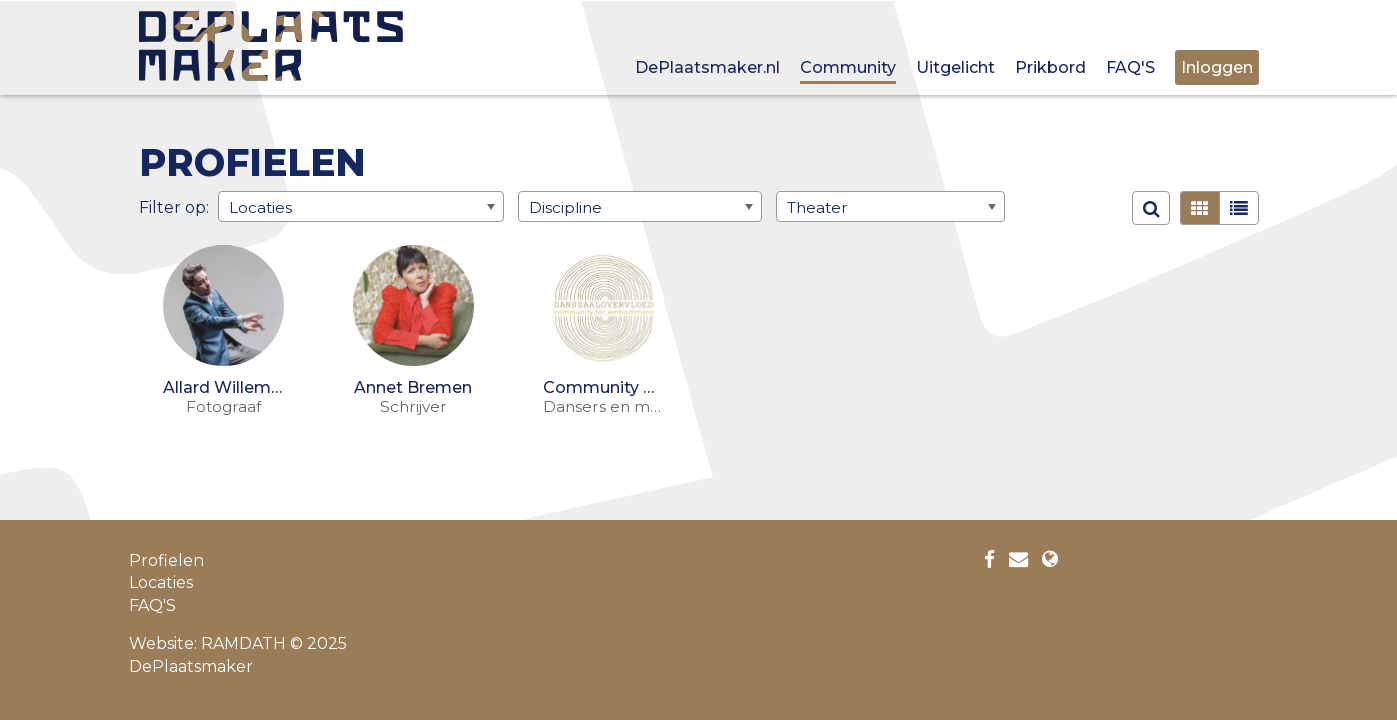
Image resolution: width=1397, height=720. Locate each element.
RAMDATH (243, 643)
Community (848, 67)
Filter (160, 206)
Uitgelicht (955, 67)
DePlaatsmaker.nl (707, 67)
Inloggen (1217, 67)
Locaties (161, 582)
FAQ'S (1130, 67)
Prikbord (1050, 67)
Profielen (166, 560)
